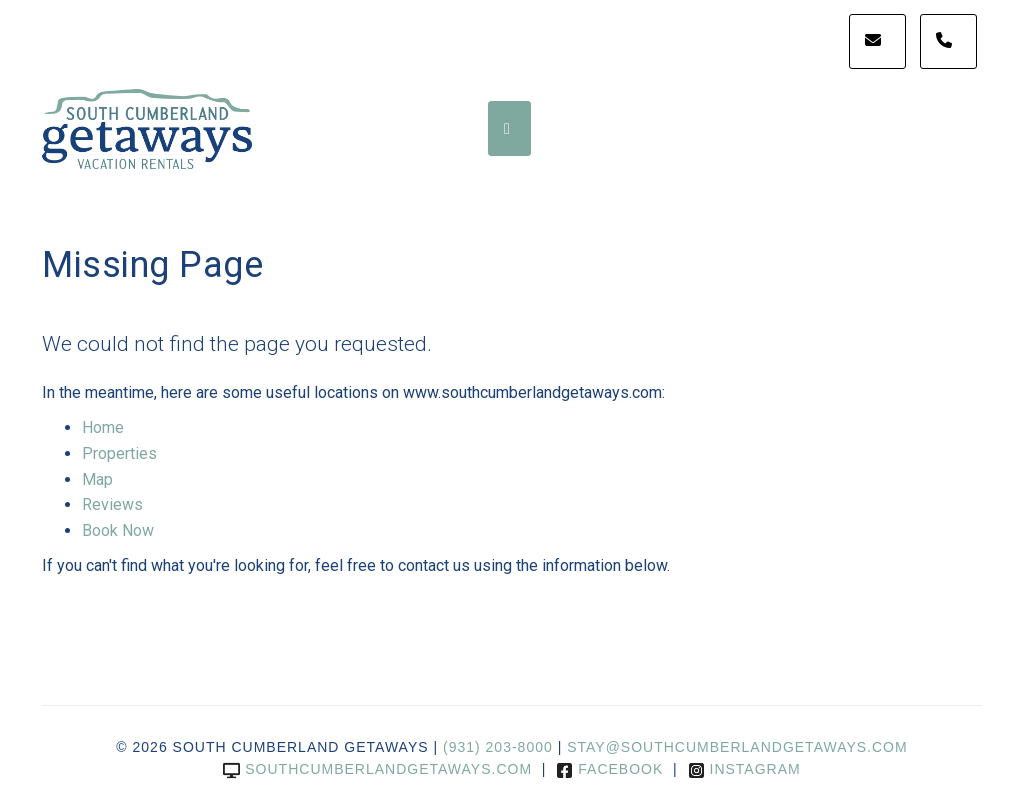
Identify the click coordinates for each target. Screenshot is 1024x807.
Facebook (609, 769)
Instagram (744, 769)
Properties (119, 453)
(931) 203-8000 (498, 747)
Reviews (112, 504)
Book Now (118, 530)
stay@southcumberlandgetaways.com (737, 747)
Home (103, 427)
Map (97, 479)
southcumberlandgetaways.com (377, 769)
